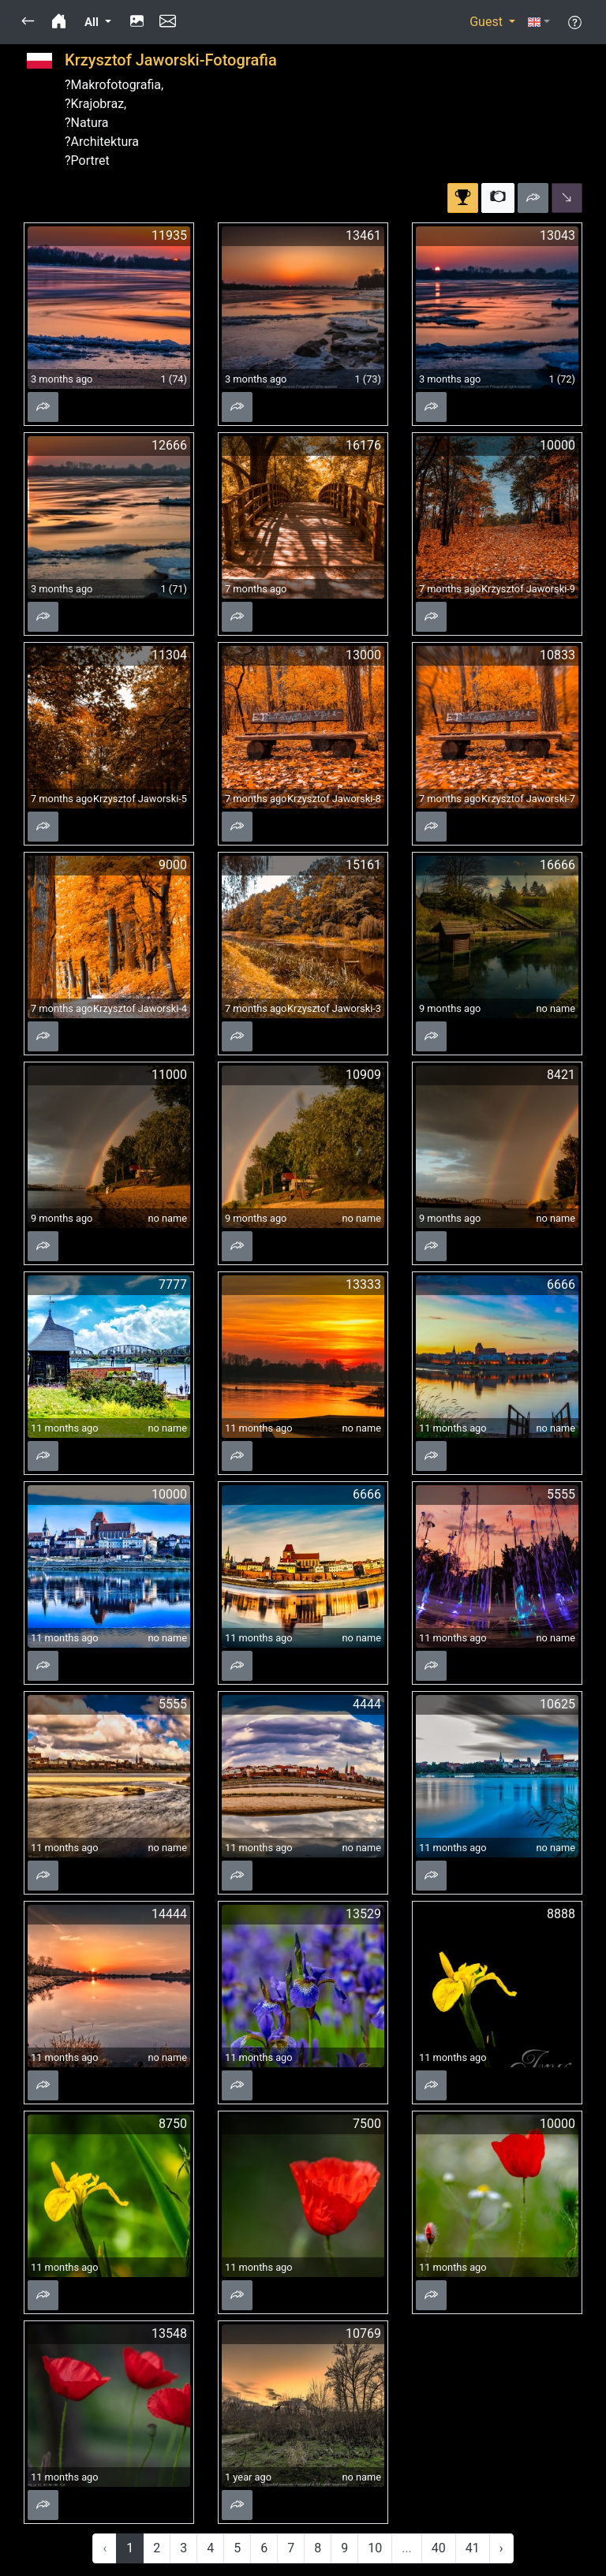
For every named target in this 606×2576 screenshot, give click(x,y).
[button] (28, 22)
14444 (169, 1913)
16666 (557, 864)
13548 (169, 2333)
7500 (367, 2123)
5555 (561, 1494)
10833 (557, 655)
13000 (363, 655)
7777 (173, 1284)
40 (439, 2548)
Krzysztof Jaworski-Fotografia (171, 59)
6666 (561, 1284)
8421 (561, 1074)
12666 (169, 445)
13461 (363, 235)
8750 (173, 2123)
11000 (169, 1074)
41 (473, 2548)
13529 (363, 1913)
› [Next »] (501, 2548)
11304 (169, 655)
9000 (173, 864)
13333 (363, 1284)
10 (375, 2548)
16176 (363, 445)
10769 (363, 2333)
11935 (169, 235)
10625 (557, 1704)
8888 (561, 1913)
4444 (367, 1704)
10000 (557, 445)
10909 (363, 1074)
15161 (363, 864)
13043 (557, 235)
